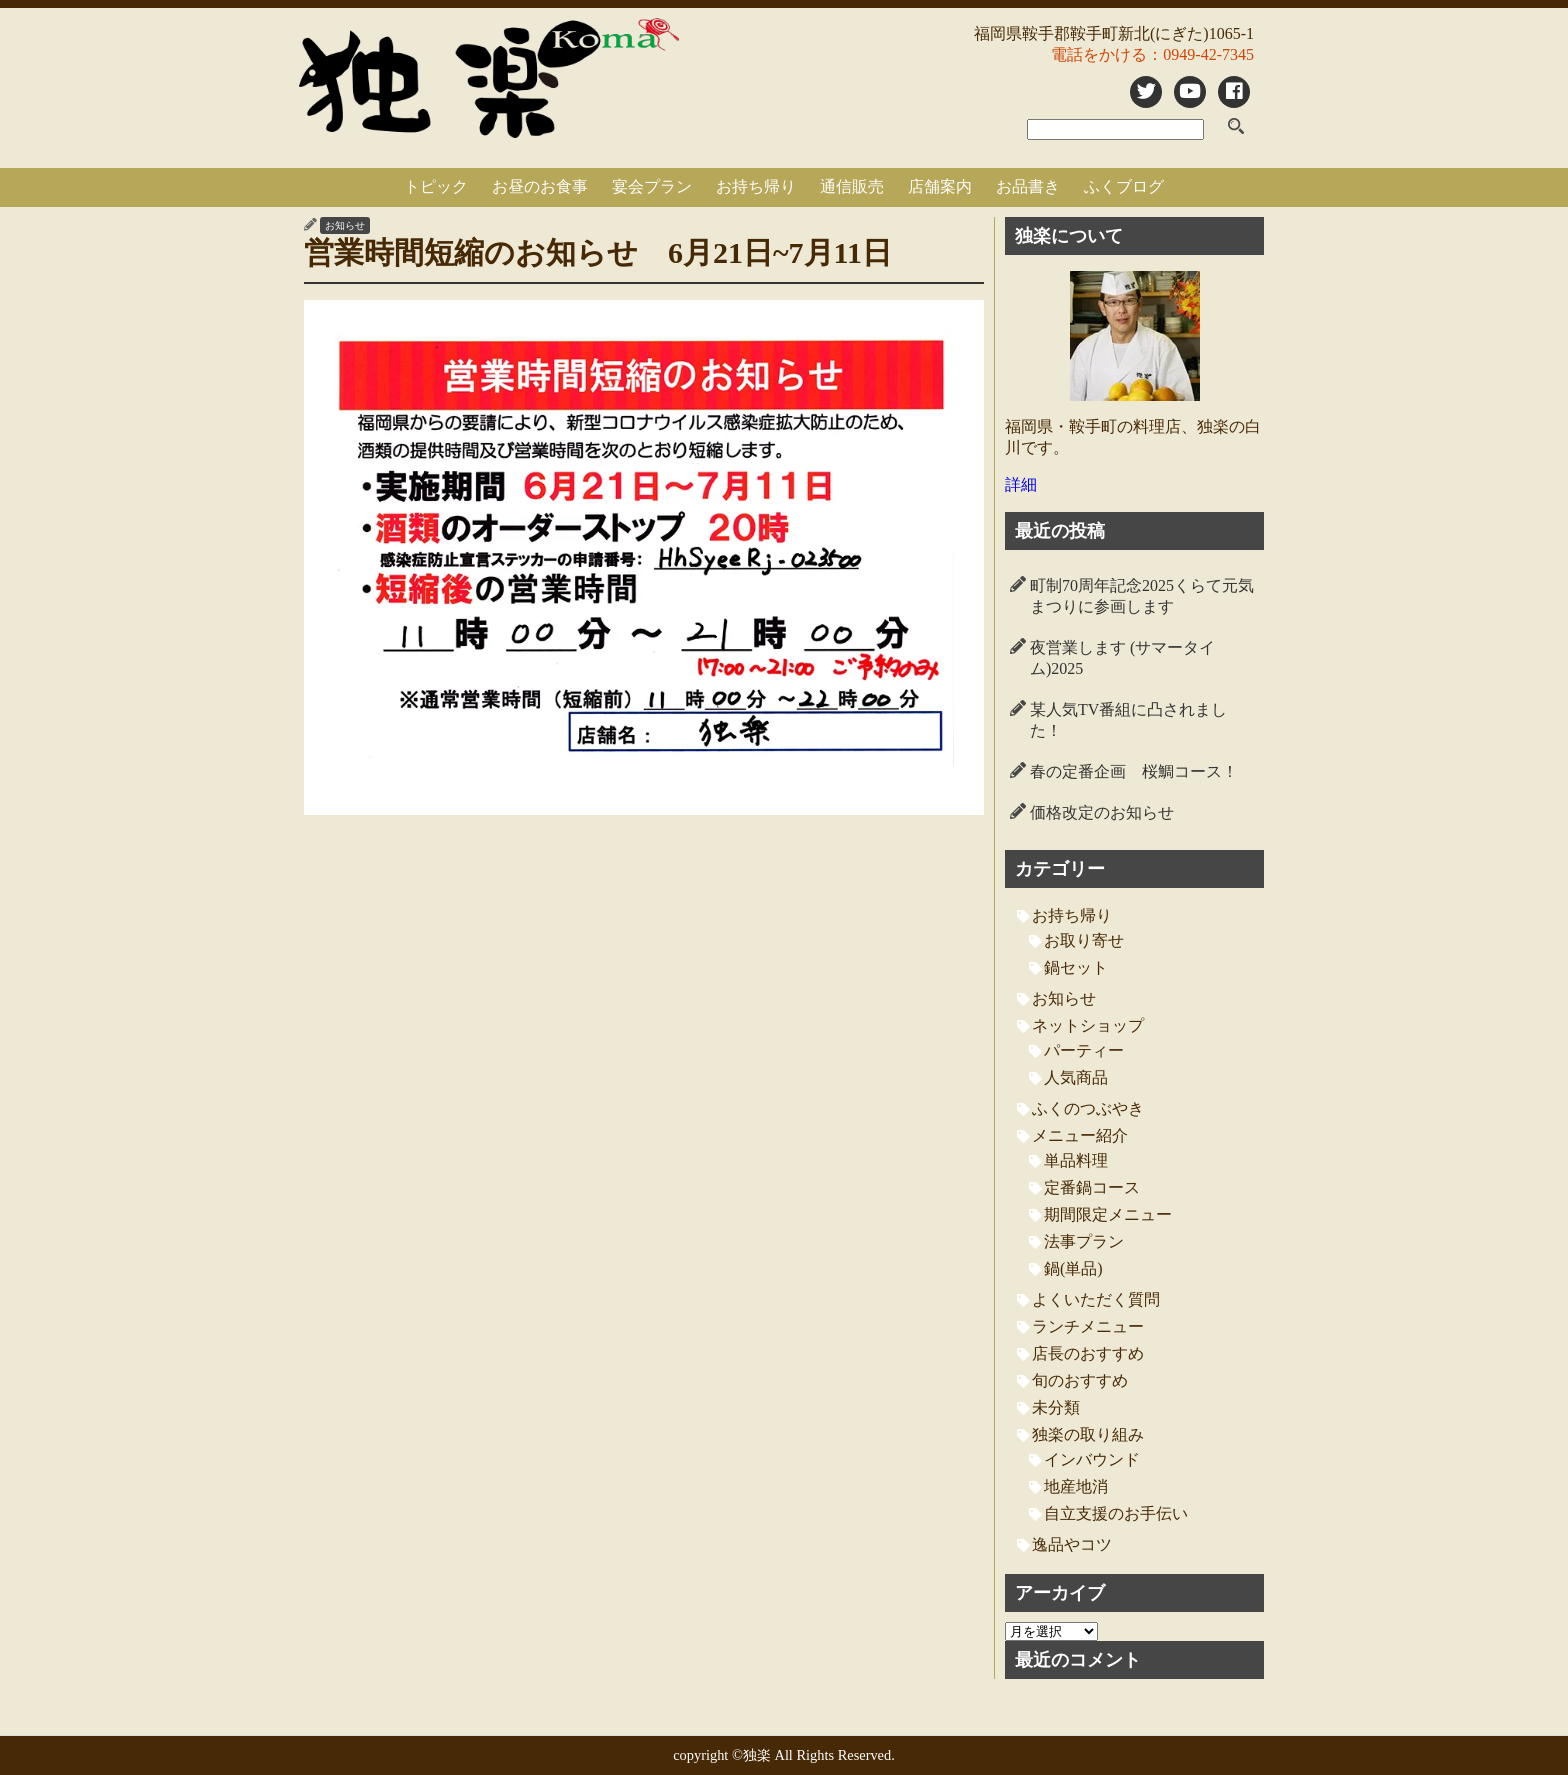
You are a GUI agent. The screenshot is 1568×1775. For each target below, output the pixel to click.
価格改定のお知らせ (1102, 812)
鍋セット (1076, 967)
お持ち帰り (756, 186)
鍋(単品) (1073, 1268)
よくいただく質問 (1096, 1299)
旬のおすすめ (1080, 1380)
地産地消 (1076, 1486)
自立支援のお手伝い (1116, 1513)
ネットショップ (1088, 1025)
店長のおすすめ (1088, 1353)
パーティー (1084, 1050)
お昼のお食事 (540, 186)
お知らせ (345, 225)
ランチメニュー (1088, 1326)
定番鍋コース (1092, 1187)
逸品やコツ (1072, 1544)
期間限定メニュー (1108, 1214)
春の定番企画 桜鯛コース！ (1134, 771)
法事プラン (1084, 1241)
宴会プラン (652, 186)
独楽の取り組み (1088, 1434)
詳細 (1021, 484)
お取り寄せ (1084, 940)
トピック (436, 186)
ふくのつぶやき (1088, 1108)
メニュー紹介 (1080, 1135)
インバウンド (1092, 1459)
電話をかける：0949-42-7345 (1152, 54)
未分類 (1056, 1407)
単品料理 (1076, 1160)
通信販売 (852, 186)
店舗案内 (940, 186)
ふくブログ (1124, 186)
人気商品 (1076, 1077)
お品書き (1028, 186)
